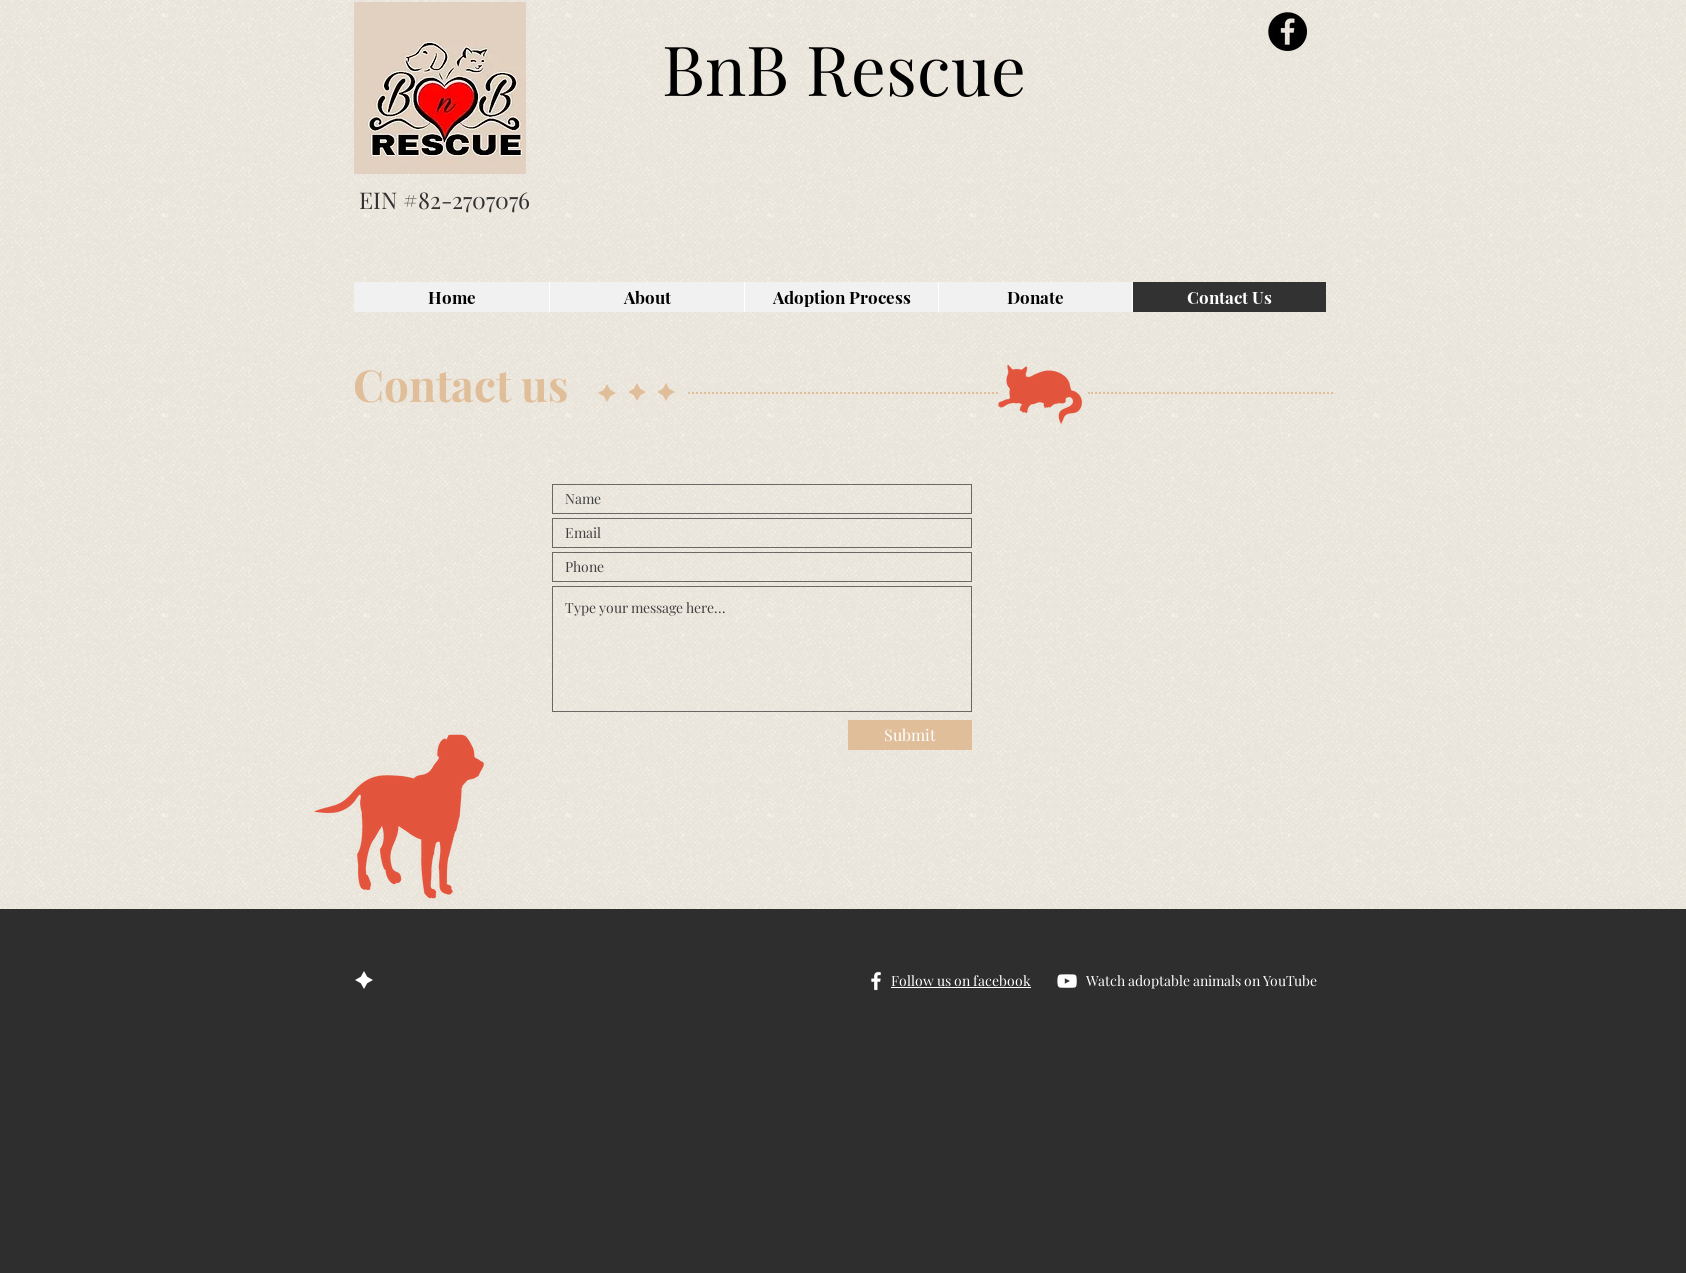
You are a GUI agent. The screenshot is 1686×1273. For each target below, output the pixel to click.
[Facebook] (1287, 31)
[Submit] (910, 735)
